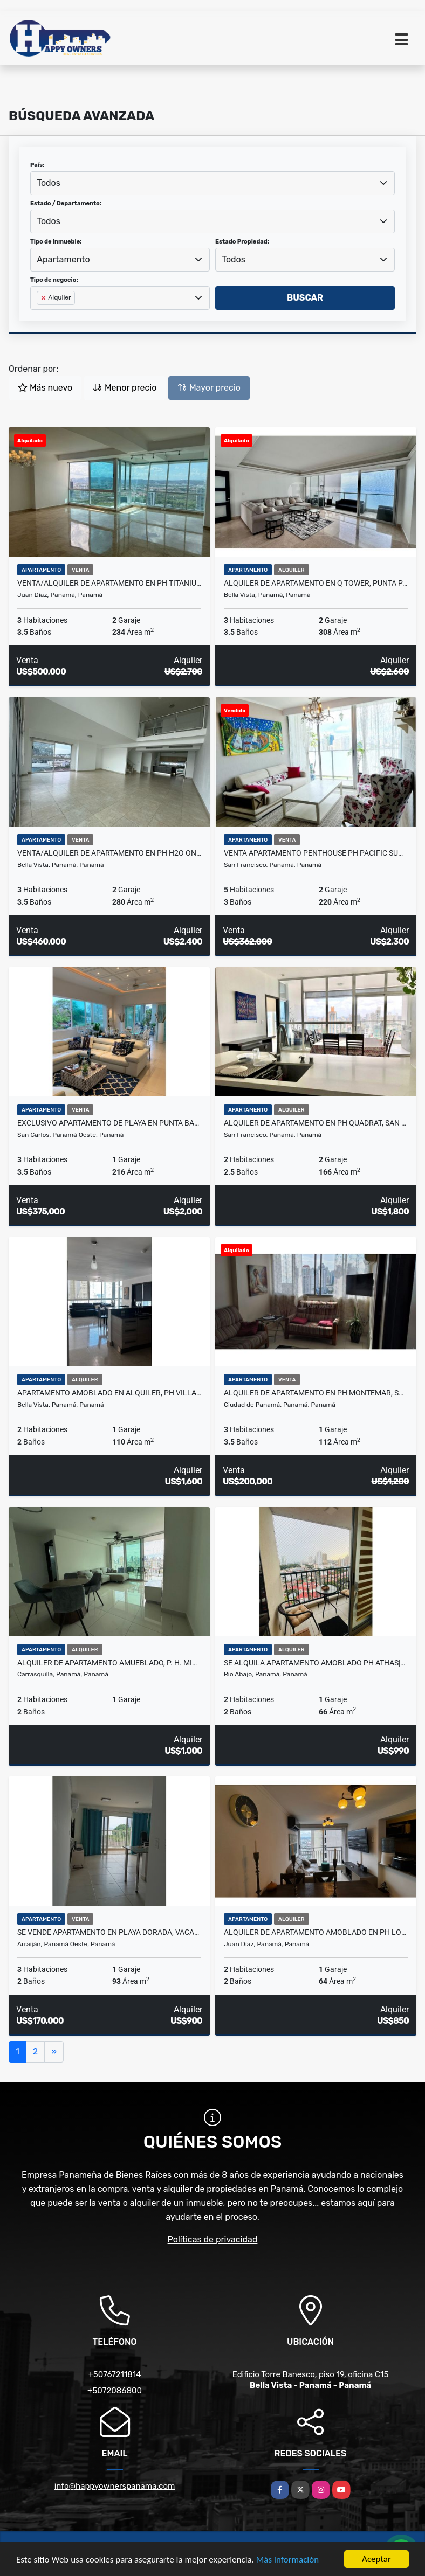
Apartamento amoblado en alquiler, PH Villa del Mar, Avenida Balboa (109, 1392)
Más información (287, 2560)
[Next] (54, 2052)
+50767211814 (114, 2374)
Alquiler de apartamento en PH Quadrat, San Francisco (316, 1123)
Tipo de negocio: (54, 279)
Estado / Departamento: (65, 203)
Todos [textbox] (48, 183)
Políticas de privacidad (213, 2239)
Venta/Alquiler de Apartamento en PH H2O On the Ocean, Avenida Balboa (109, 853)
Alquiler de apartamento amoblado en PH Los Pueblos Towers (316, 1932)
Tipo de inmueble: (55, 241)
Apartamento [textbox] (63, 259)
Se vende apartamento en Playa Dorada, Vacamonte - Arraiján (109, 1932)
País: (37, 165)
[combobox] (212, 183)
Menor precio (124, 388)
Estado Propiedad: (242, 241)
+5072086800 (114, 2391)
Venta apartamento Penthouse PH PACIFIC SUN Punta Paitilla (316, 853)
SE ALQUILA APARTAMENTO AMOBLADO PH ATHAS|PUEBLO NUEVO (316, 1662)
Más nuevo (45, 388)
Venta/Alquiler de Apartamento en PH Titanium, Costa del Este (109, 583)
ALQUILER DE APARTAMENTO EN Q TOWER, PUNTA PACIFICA (316, 583)
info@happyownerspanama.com (114, 2486)
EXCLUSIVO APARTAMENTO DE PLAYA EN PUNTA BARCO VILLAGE (109, 1123)
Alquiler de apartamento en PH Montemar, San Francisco (316, 1392)
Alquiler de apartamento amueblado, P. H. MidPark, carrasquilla (109, 1662)
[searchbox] (40, 315)
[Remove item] (44, 298)
